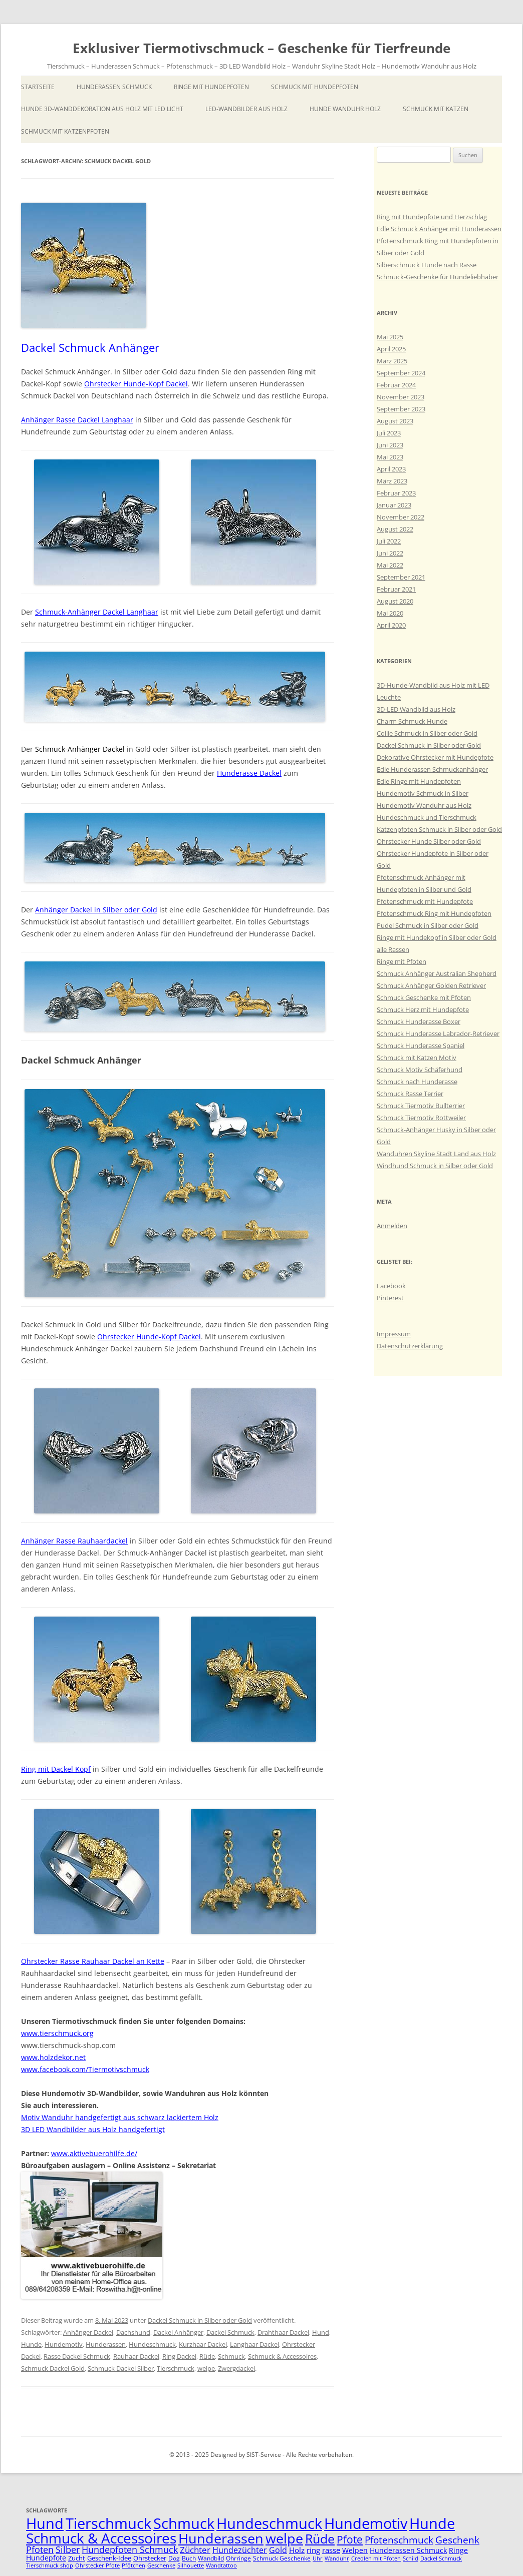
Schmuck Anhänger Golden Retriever (431, 985)
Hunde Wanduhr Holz (345, 109)
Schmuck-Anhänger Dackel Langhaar (96, 612)
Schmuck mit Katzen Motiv (416, 1057)
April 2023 (391, 468)
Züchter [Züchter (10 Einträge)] (195, 2549)
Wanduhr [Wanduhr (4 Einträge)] (337, 2558)
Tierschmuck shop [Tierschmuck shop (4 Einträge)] (49, 2565)
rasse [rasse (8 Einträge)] (331, 2550)
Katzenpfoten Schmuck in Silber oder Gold (439, 829)
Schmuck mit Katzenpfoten (65, 131)
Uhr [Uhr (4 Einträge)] (318, 2558)
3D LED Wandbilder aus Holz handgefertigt (93, 2129)
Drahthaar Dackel (283, 2332)
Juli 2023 (389, 432)
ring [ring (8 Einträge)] (313, 2550)
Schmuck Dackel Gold (53, 2368)
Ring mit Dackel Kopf (56, 1769)
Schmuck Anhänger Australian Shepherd (436, 973)
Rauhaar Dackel (136, 2356)
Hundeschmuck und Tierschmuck (426, 817)
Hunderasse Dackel (249, 773)
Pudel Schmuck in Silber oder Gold (427, 925)
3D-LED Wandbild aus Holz (416, 709)
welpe (206, 2368)
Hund (320, 2332)
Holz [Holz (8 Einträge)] (297, 2550)
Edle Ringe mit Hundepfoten (419, 781)
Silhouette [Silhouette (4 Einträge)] (190, 2565)
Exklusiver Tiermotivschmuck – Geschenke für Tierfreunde (261, 48)
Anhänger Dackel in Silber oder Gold (96, 909)
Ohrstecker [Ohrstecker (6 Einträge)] (149, 2557)
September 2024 (401, 372)
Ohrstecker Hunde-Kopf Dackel (136, 383)
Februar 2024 (396, 384)
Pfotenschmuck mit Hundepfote (425, 901)
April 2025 (391, 348)
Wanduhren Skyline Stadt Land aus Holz (436, 1153)
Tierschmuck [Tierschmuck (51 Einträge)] (108, 2523)
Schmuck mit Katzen (435, 109)
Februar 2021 (396, 589)
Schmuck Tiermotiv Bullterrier (421, 1105)
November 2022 (400, 517)
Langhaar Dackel (254, 2344)
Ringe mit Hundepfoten (211, 87)
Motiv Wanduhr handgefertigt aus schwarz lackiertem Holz (119, 2117)
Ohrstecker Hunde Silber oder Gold (429, 841)
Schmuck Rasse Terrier (410, 1093)
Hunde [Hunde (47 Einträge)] (432, 2523)
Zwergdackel (236, 2368)
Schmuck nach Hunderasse (417, 1081)
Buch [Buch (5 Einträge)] (189, 2558)
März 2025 (392, 360)
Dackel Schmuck (230, 2332)
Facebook (391, 1285)
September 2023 (401, 408)
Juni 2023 (390, 444)
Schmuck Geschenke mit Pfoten (424, 997)
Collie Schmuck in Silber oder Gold (427, 733)
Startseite (38, 87)
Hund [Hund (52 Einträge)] (45, 2523)
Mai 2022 (390, 565)
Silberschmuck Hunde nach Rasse (426, 264)
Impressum (394, 1333)
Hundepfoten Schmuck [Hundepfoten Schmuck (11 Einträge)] (130, 2549)
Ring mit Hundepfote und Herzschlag (432, 216)
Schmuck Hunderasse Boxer (418, 1021)
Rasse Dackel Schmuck (77, 2356)
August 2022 (395, 529)
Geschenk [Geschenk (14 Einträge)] (457, 2539)
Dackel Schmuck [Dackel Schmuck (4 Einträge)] (441, 2558)
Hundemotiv (64, 2344)
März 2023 (392, 480)
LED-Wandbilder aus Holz (246, 109)
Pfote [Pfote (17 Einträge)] (350, 2539)
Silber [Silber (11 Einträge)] (68, 2549)
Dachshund (133, 2332)
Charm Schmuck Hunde (412, 721)
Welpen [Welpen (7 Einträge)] (355, 2550)
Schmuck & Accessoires (282, 2356)
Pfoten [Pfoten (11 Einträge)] (40, 2549)
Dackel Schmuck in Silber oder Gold (200, 2320)
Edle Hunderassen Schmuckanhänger (432, 769)
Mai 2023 (390, 456)
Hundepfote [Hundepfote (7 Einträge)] (46, 2557)
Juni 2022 (390, 553)
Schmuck (231, 2356)
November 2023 (400, 396)
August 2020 (395, 601)
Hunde (31, 2344)
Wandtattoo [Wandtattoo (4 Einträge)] (221, 2565)
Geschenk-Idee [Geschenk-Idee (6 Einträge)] (109, 2557)
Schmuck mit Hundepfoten (314, 87)
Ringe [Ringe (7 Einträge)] (458, 2550)
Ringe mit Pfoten (401, 961)
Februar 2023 (396, 492)
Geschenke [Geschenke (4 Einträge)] (161, 2565)
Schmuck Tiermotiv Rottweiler (421, 1117)
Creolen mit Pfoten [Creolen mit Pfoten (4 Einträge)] (376, 2558)
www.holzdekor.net (53, 2057)
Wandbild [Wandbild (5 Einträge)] (211, 2558)
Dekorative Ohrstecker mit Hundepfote (435, 757)
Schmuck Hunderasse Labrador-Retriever (438, 1033)
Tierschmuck (175, 2368)
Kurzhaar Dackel (203, 2344)
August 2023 (395, 420)
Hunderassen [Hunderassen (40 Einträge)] (221, 2538)
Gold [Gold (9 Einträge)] (278, 2549)
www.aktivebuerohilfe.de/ (94, 2153)
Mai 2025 (390, 336)
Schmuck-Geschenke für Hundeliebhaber (437, 276)
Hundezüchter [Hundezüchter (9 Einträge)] (239, 2549)
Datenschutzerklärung (410, 1345)
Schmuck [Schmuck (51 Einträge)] (183, 2523)
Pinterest (390, 1297)
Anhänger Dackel (88, 2332)
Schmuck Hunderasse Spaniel (420, 1045)
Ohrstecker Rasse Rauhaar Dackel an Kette (92, 1961)
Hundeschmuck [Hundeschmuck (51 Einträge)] (269, 2523)
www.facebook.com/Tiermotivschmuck (85, 2069)
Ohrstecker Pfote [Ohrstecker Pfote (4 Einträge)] (97, 2565)
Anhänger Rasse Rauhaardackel (74, 1540)
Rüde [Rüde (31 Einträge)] (320, 2538)
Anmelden (392, 1225)
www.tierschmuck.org (57, 2033)
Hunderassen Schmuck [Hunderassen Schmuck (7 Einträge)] (408, 2550)
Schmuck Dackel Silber (121, 2368)
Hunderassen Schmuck (114, 87)
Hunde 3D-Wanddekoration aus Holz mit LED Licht (102, 109)
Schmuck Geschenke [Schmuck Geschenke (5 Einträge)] (282, 2558)
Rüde (207, 2356)
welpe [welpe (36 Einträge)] (284, 2538)
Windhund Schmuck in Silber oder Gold (435, 1165)
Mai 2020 (390, 613)
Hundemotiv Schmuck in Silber (422, 793)
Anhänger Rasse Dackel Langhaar (77, 419)
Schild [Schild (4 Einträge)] (410, 2558)
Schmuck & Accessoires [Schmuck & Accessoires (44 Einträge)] (101, 2537)
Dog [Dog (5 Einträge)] (174, 2558)
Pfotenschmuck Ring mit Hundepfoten (434, 913)
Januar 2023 (394, 504)
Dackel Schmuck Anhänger (90, 347)
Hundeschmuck (152, 2344)
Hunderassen (106, 2344)
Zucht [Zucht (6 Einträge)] (76, 2557)
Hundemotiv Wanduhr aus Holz (424, 805)
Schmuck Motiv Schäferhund (419, 1069)
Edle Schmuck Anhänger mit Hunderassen (439, 228)
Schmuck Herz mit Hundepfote (423, 1009)
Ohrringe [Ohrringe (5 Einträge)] (238, 2558)
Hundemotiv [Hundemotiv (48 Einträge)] (365, 2523)
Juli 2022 (389, 541)
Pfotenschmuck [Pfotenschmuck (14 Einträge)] (399, 2539)
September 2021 (401, 577)
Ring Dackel (179, 2356)
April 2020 (391, 625)
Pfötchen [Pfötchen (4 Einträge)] (133, 2565)
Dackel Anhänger (178, 2332)
